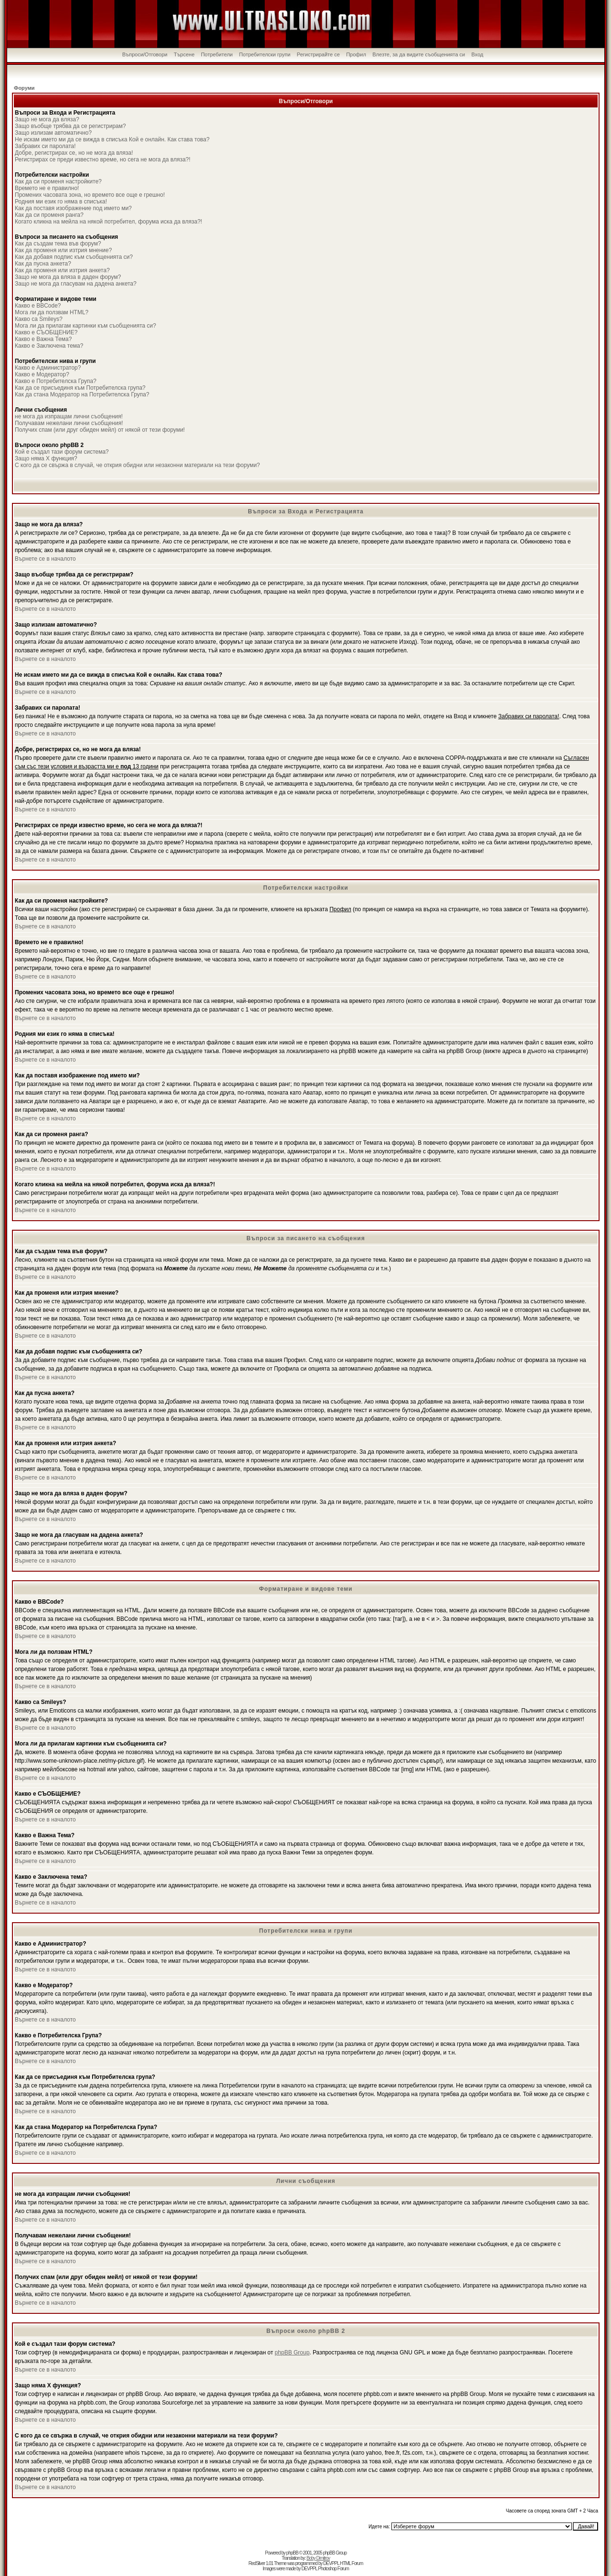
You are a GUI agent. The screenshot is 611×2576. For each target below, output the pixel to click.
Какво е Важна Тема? (43, 339)
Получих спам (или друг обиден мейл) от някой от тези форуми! (100, 429)
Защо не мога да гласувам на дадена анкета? (76, 283)
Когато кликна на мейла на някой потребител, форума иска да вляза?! (108, 221)
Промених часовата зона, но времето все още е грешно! (90, 195)
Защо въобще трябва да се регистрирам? (70, 126)
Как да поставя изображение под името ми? (73, 208)
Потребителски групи (265, 54)
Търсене (184, 54)
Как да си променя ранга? (49, 215)
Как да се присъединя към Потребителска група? (80, 387)
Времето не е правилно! (47, 188)
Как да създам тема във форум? (58, 243)
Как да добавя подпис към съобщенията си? (74, 257)
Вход (478, 54)
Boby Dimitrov (318, 2558)
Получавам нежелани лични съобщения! (69, 423)
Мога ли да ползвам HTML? (51, 312)
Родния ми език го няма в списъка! (61, 201)
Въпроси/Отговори (145, 54)
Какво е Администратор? (48, 367)
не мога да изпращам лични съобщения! (69, 416)
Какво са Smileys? (39, 319)
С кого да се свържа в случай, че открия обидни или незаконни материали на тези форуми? (137, 465)
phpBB (292, 2552)
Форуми (24, 88)
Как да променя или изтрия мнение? (63, 250)
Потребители (217, 54)
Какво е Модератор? (42, 374)
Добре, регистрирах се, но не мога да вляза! (74, 152)
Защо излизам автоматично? (53, 132)
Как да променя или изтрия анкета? (62, 270)
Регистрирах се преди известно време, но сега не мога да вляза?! (102, 159)
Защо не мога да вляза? (47, 119)
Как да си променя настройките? (58, 181)
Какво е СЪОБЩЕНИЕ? (46, 332)
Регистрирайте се (318, 54)
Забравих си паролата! (45, 146)
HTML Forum (351, 2563)
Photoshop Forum (333, 2568)
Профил (356, 54)
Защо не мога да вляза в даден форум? (68, 277)
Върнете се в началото (45, 558)
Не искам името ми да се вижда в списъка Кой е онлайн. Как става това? (112, 139)
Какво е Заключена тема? (49, 345)
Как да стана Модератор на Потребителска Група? (82, 394)
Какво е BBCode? (38, 305)
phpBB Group (292, 2352)
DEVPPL (331, 2563)
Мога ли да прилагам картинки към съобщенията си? (85, 325)
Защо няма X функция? (46, 458)
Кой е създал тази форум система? (62, 451)
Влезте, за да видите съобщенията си (418, 54)
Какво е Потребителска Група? (55, 381)
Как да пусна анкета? (43, 263)
